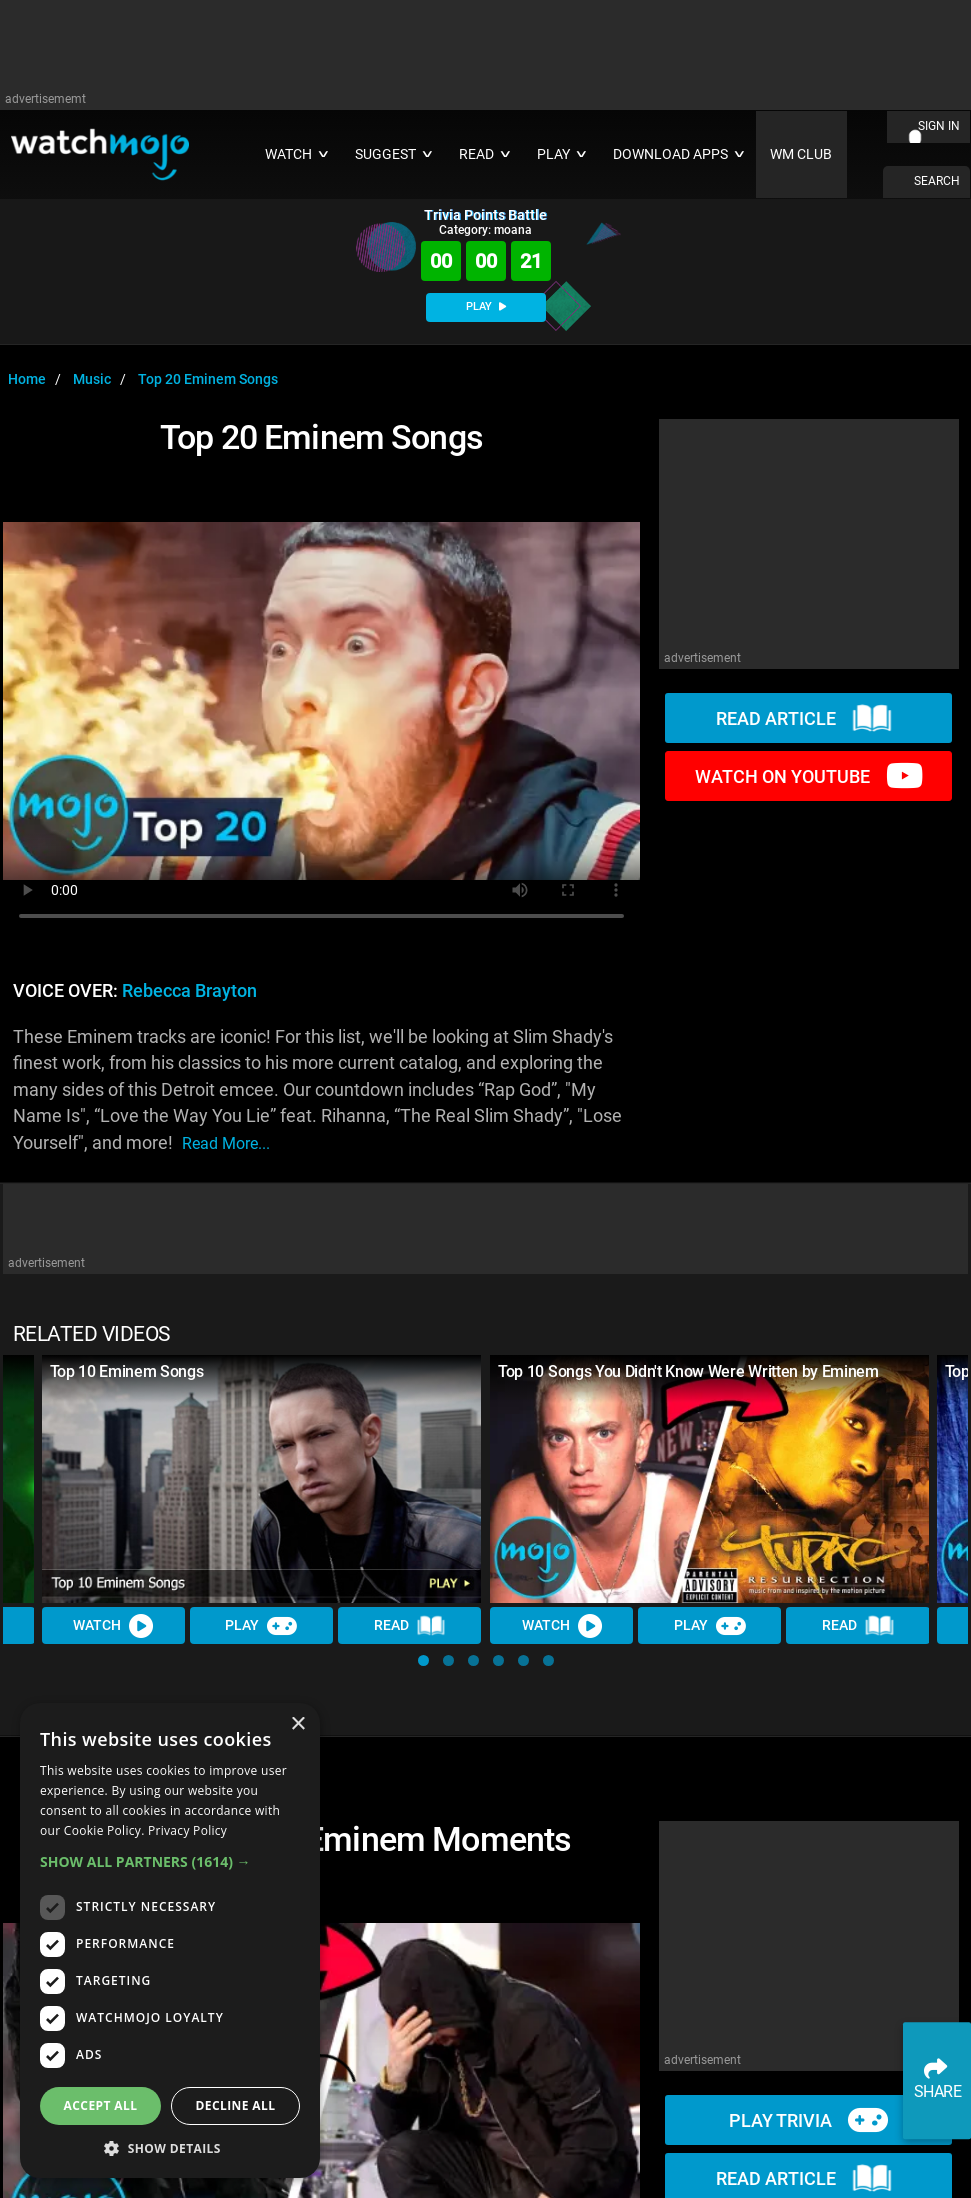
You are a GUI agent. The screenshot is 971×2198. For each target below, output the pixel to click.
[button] (423, 1660)
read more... (226, 1143)
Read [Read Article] (410, 1626)
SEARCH (937, 181)
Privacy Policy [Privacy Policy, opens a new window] (187, 1830)
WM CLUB (801, 154)
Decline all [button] (236, 2105)
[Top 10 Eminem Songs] (262, 1478)
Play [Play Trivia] (262, 1625)
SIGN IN (939, 126)
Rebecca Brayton (189, 991)
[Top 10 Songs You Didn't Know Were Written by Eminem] (710, 1478)
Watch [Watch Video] (114, 1625)
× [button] (297, 1724)
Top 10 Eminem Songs (127, 1371)
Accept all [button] (101, 2105)
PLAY (486, 306)
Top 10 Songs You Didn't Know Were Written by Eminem (688, 1371)
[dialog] (170, 1940)
